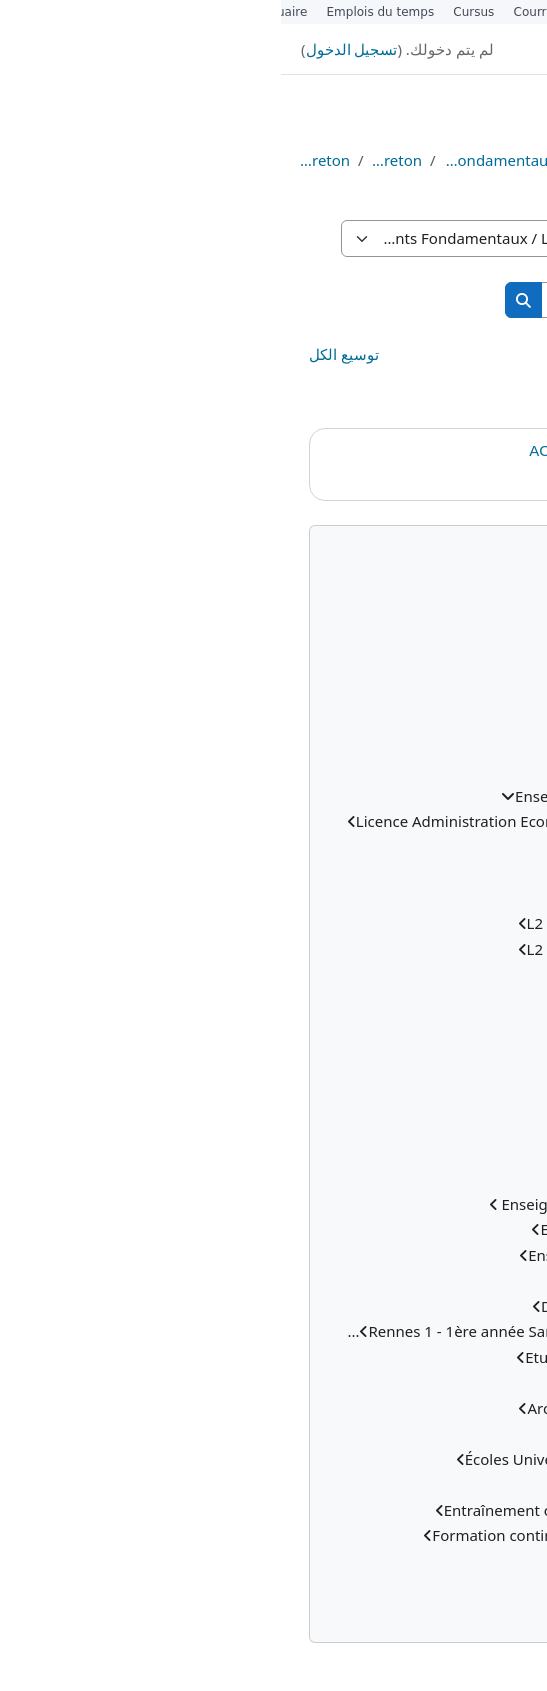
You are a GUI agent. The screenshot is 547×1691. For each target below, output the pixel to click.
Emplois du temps (100, 12)
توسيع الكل (63, 354)
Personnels (393, 12)
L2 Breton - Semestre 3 (418, 381)
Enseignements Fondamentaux (219, 160)
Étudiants (473, 12)
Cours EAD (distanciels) (337, 160)
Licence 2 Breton (40, 160)
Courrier (257, 12)
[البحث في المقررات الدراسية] (383, 300)
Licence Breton (116, 160)
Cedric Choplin (454, 476)
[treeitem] (273, 1102)
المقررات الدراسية (428, 160)
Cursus (192, 12)
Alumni (321, 12)
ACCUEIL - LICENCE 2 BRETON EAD (376, 450)
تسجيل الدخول (71, 49)
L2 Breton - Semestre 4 (418, 408)
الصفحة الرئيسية (507, 160)
